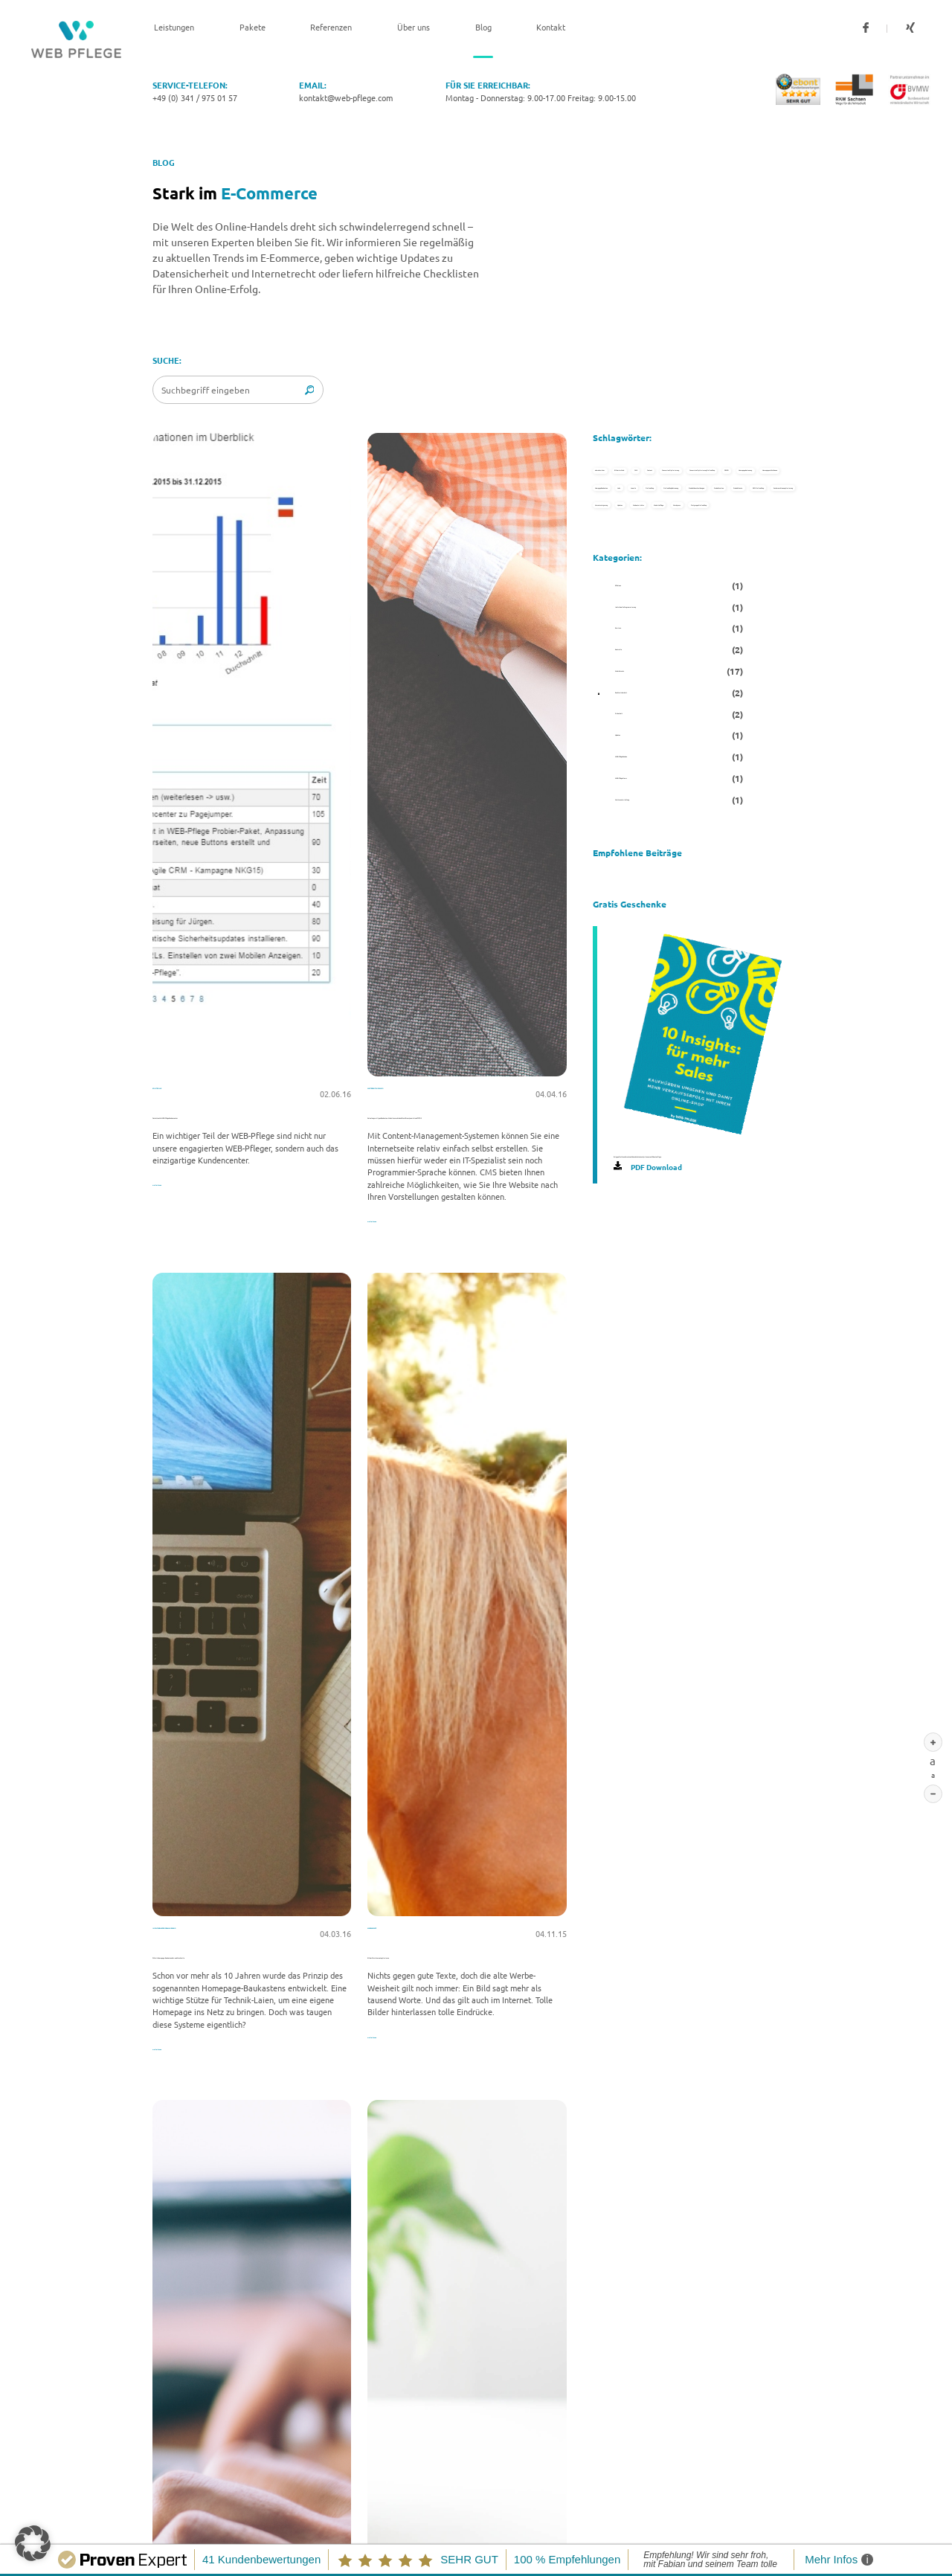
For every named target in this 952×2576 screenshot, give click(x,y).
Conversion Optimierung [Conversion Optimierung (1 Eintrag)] (656, 559)
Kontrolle (177, 1093)
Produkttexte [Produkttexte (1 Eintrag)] (735, 902)
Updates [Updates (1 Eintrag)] (740, 1030)
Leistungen (174, 28)
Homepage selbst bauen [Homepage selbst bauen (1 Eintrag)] (656, 688)
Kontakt (550, 28)
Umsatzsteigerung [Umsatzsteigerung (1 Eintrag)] (643, 1030)
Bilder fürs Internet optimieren (432, 1966)
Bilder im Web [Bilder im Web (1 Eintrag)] (734, 474)
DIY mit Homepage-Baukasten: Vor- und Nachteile (236, 1971)
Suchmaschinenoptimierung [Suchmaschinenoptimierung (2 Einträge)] (663, 988)
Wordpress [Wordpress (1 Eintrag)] (733, 1116)
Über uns (413, 28)
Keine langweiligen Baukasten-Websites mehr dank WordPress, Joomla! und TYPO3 (463, 1120)
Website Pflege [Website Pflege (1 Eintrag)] (637, 1116)
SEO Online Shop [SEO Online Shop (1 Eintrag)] (640, 945)
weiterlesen (174, 1182)
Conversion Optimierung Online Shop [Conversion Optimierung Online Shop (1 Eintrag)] (682, 602)
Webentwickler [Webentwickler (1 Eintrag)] (637, 1073)
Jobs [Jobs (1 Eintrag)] (743, 730)
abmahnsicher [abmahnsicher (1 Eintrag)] (634, 474)
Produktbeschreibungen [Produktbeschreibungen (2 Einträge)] (656, 859)
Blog (483, 28)
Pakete (252, 28)
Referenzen (331, 28)
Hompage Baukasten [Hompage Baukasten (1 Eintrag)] (649, 730)
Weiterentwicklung (412, 1093)
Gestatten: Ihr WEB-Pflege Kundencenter (239, 1115)
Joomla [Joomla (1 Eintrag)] (620, 774)
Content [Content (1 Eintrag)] (683, 516)
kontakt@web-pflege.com (346, 97)
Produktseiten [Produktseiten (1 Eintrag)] (635, 902)
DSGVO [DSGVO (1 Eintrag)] (621, 645)
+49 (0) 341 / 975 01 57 (194, 97)
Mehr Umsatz (397, 1944)
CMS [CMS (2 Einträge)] (615, 516)
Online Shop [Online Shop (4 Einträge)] (702, 774)
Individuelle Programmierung (221, 1944)
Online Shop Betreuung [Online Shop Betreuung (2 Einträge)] (654, 816)
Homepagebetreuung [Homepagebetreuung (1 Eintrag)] (722, 645)
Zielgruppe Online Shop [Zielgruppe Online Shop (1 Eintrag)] (654, 1159)
